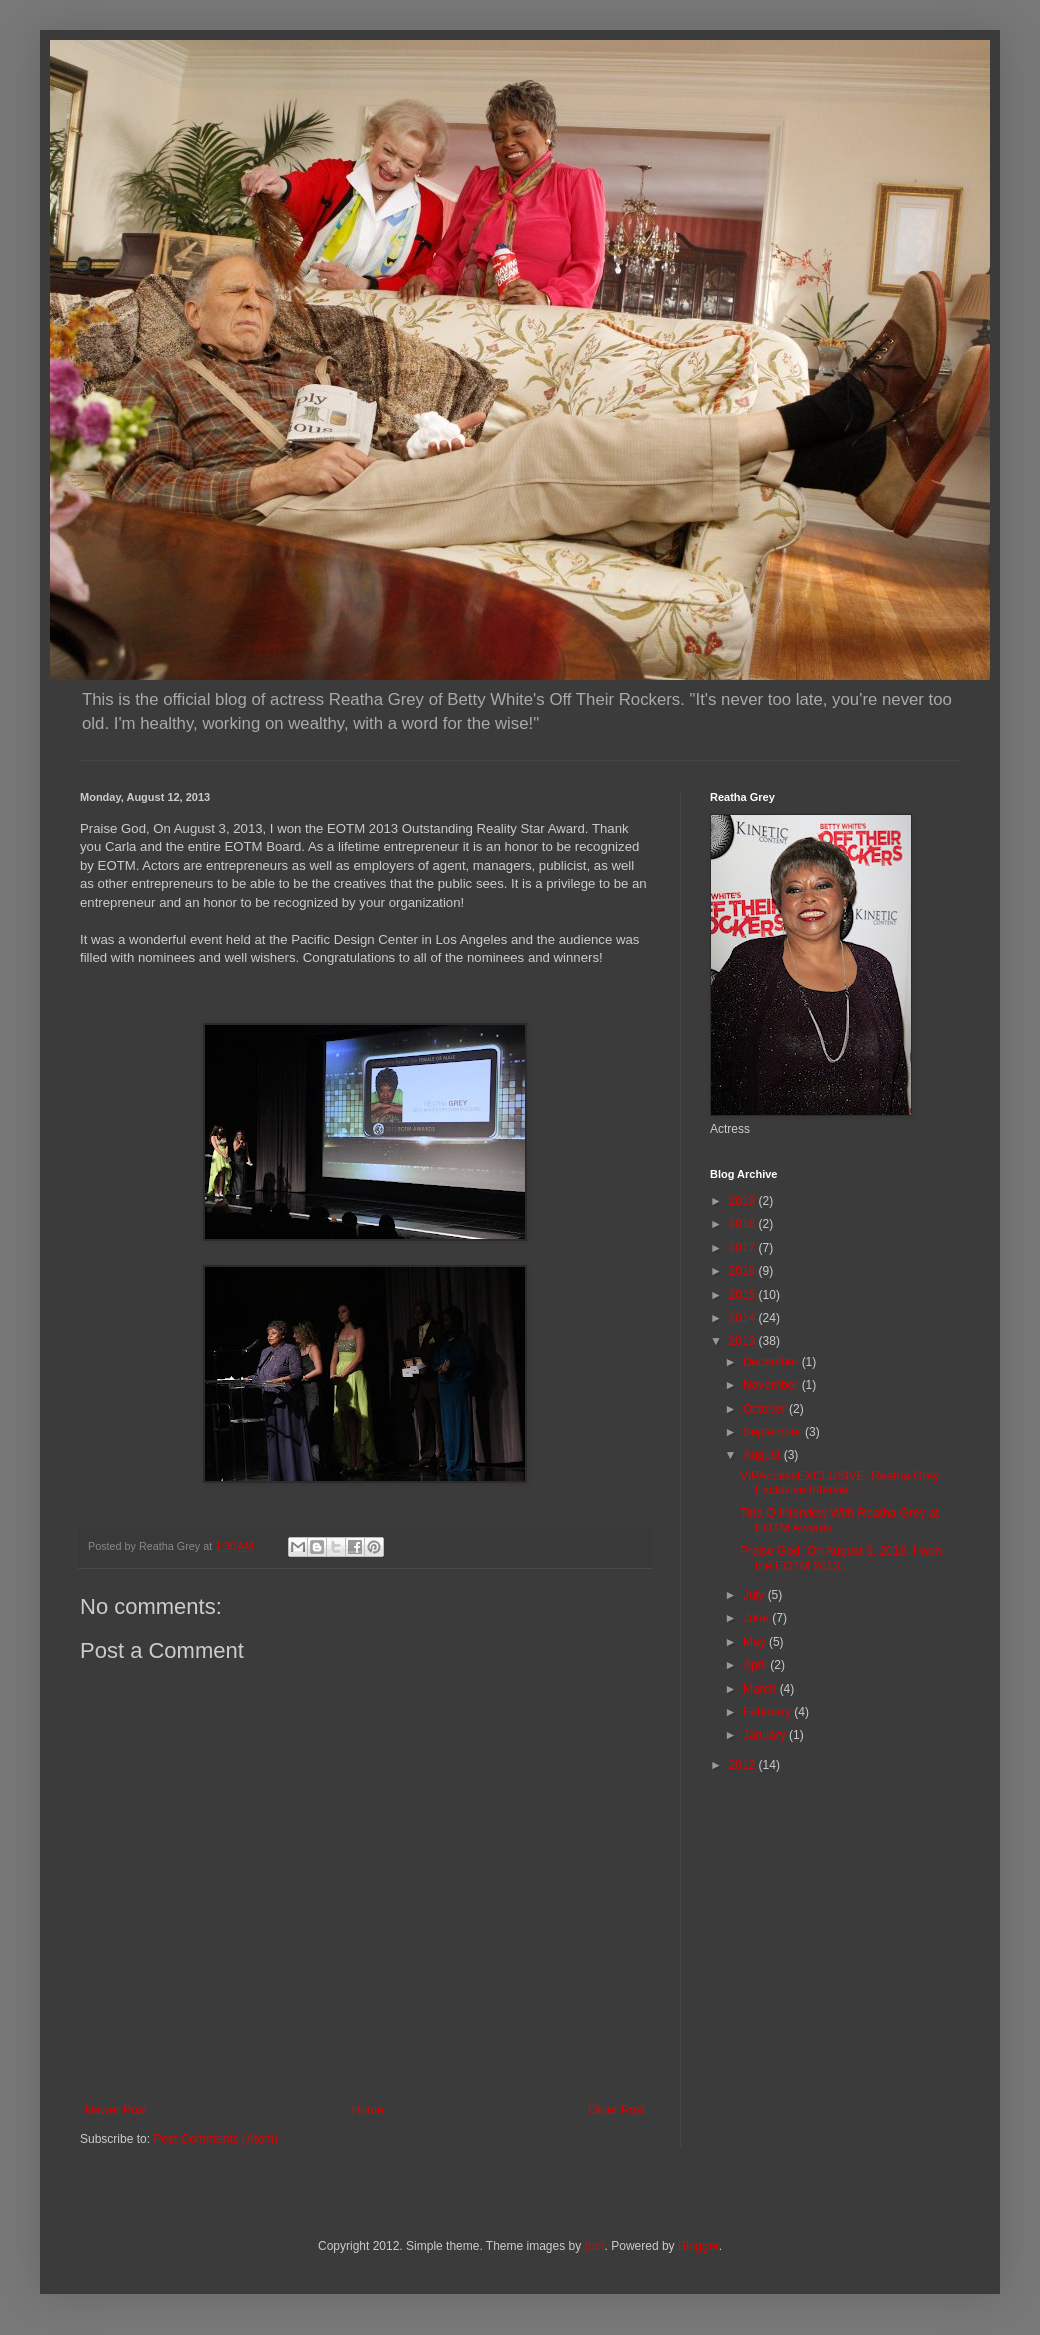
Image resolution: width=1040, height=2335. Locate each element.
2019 (744, 1201)
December (772, 1362)
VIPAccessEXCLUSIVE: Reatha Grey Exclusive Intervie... (839, 1483)
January (766, 1735)
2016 (744, 1271)
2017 (744, 1248)
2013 (744, 1341)
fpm (595, 2246)
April (756, 1665)
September (774, 1432)
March (761, 1689)
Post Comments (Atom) (215, 2139)
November (772, 1385)
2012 (744, 1765)
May (756, 1642)
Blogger (698, 2246)
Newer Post (116, 2110)
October (766, 1409)
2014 (744, 1318)
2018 (744, 1224)
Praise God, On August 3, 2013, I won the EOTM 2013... (840, 1558)
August (763, 1455)
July (755, 1595)
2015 (744, 1295)
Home (368, 2110)
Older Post (616, 2110)
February (768, 1712)
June (757, 1618)
